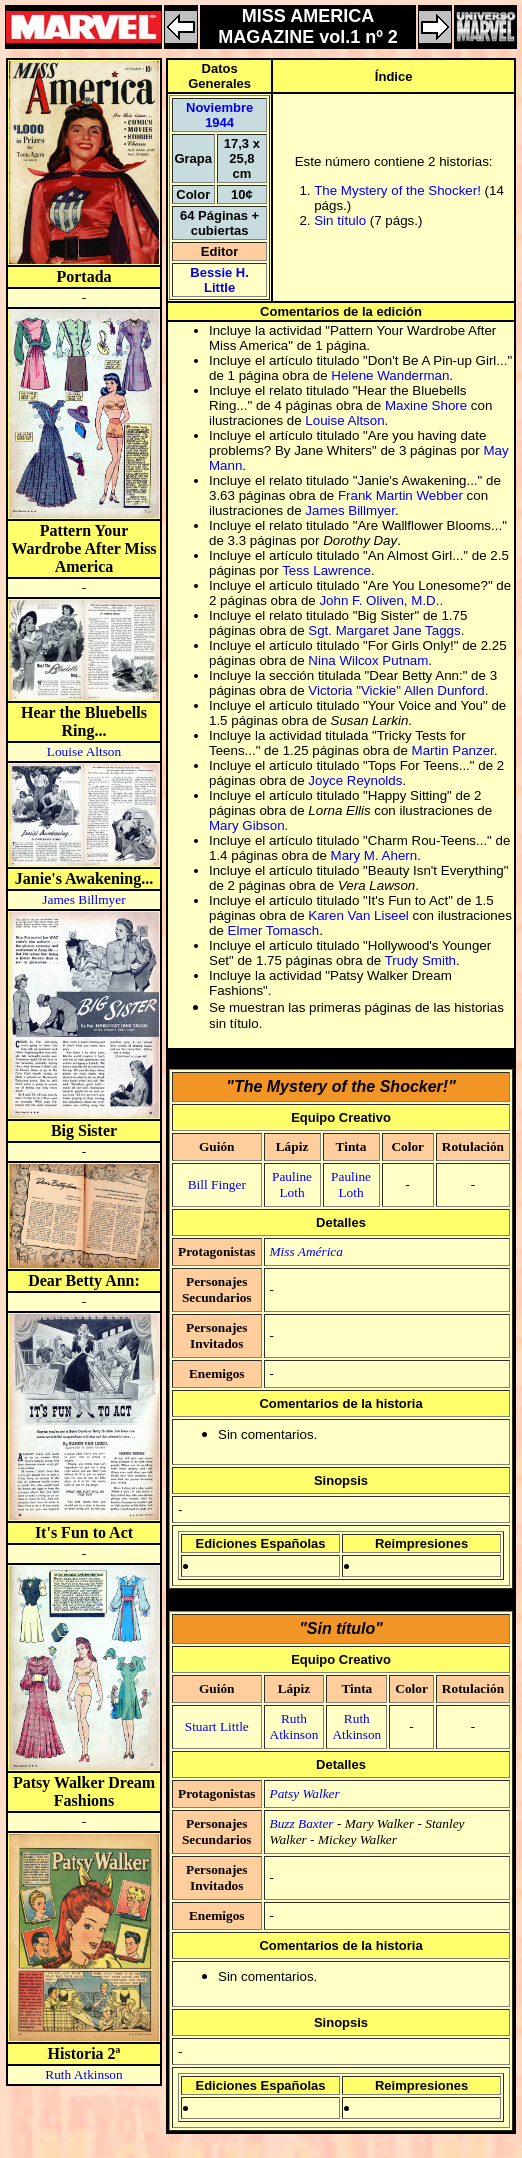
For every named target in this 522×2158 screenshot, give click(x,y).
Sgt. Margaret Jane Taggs (384, 630)
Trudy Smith (420, 960)
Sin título (340, 220)
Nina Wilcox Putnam (368, 660)
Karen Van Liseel (358, 915)
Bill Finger (217, 1184)
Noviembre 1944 (219, 115)
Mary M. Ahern (374, 855)
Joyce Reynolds (355, 780)
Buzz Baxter (302, 1823)
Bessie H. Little (219, 280)
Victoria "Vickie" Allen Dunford (396, 690)
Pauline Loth (292, 1184)
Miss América (306, 1251)
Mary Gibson (247, 825)
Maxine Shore (426, 405)
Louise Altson (84, 751)
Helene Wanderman (390, 375)
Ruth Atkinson (83, 2074)
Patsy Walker (305, 1793)
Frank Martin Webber (400, 495)
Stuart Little (217, 1726)
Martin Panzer (453, 750)
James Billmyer (83, 899)
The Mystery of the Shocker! (397, 190)
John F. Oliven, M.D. (379, 600)
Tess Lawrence (326, 570)
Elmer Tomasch (274, 930)
